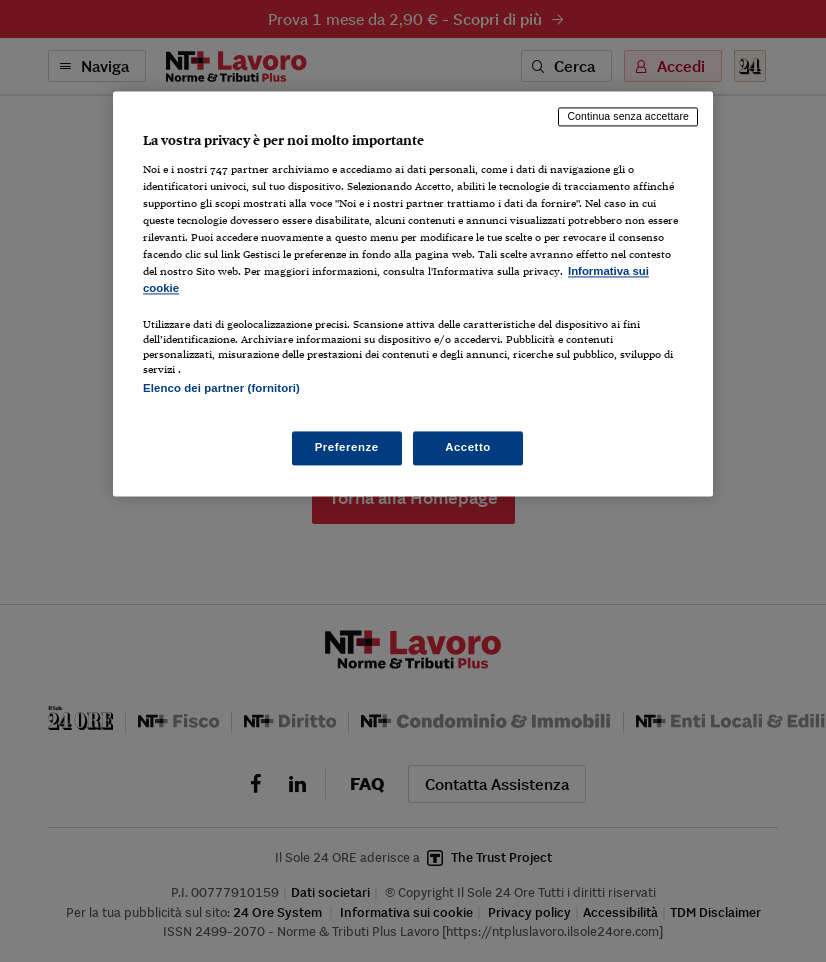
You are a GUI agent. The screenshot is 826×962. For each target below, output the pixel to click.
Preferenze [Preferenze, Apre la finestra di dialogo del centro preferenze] (347, 447)
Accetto (468, 447)
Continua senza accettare (628, 117)
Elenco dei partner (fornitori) (221, 389)
